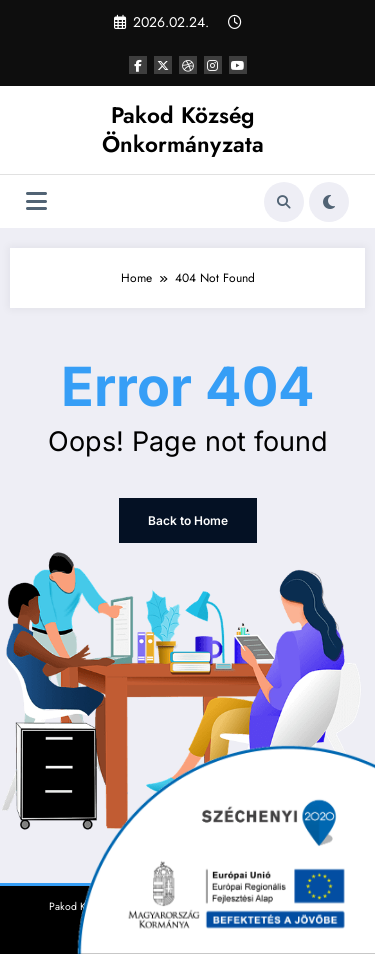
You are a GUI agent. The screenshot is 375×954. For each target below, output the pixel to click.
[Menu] (36, 201)
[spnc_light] (329, 202)
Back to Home (188, 520)
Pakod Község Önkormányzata (183, 129)
